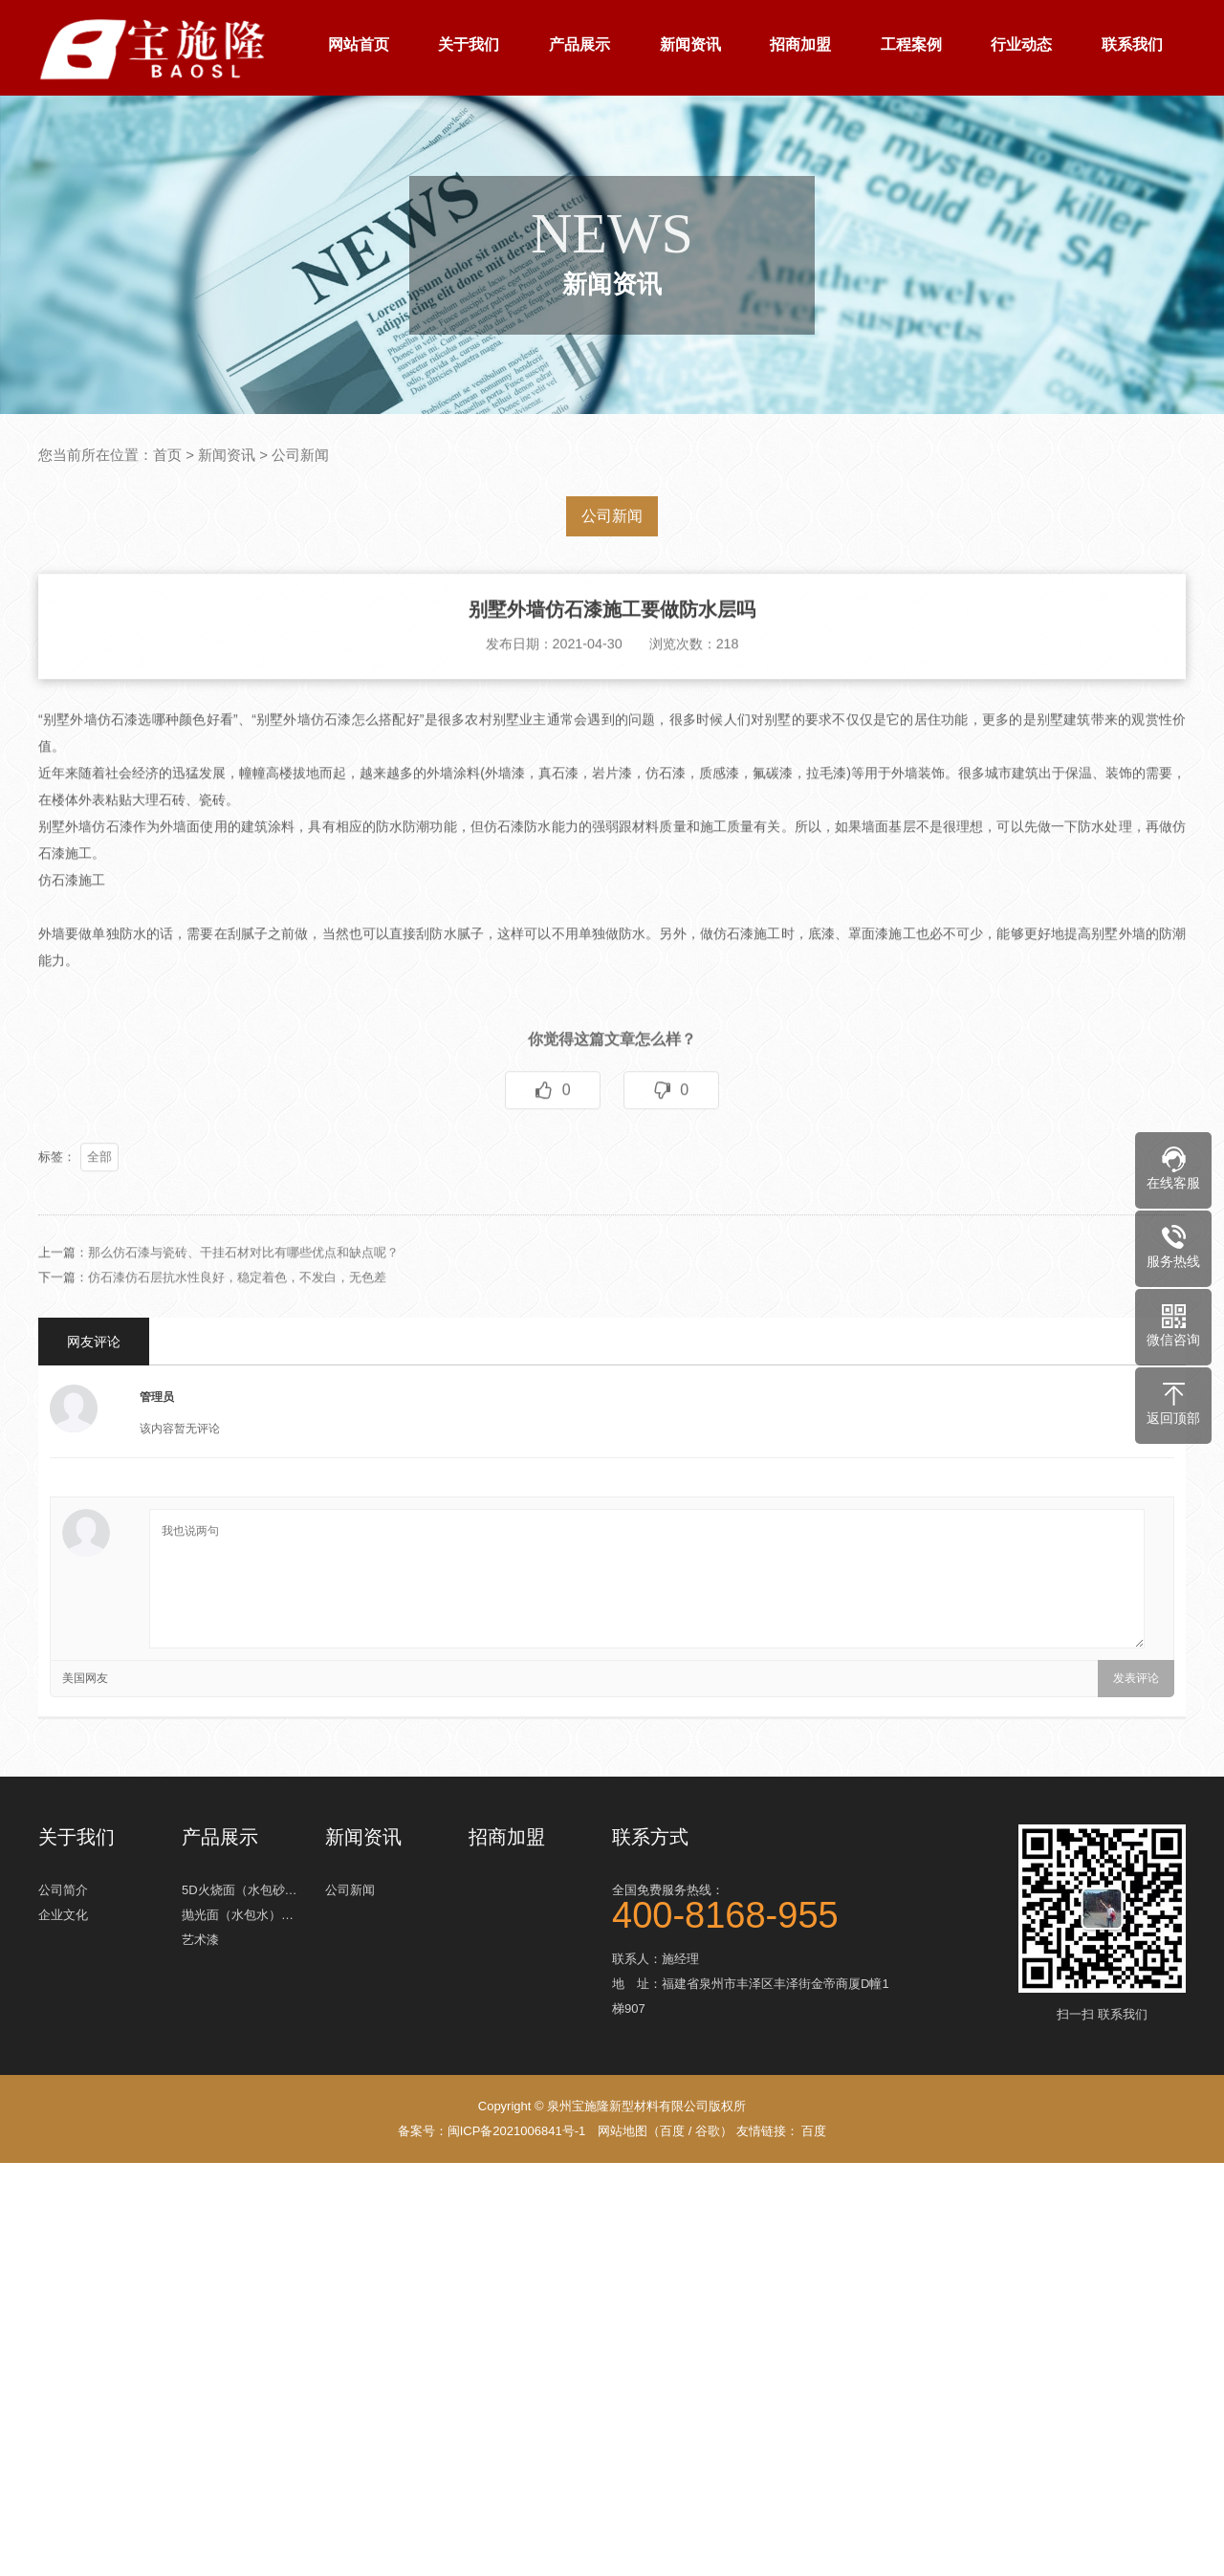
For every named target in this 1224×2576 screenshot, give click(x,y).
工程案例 (911, 44)
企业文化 (63, 1910)
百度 (672, 2131)
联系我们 (1132, 44)
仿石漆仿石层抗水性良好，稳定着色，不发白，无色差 (237, 1311)
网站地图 (622, 2131)
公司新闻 (300, 455)
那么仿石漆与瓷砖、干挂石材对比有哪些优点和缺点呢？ (243, 1286)
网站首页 (358, 44)
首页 (167, 455)
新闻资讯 (690, 44)
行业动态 (1021, 44)
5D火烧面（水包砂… (239, 1885)
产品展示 (579, 44)
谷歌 (707, 2131)
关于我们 (468, 44)
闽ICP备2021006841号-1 (517, 2131)
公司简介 (63, 1885)
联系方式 (650, 1836)
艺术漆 (200, 1935)
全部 (99, 1191)
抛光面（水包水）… (238, 1910)
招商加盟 (800, 44)
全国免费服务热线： (755, 1903)
